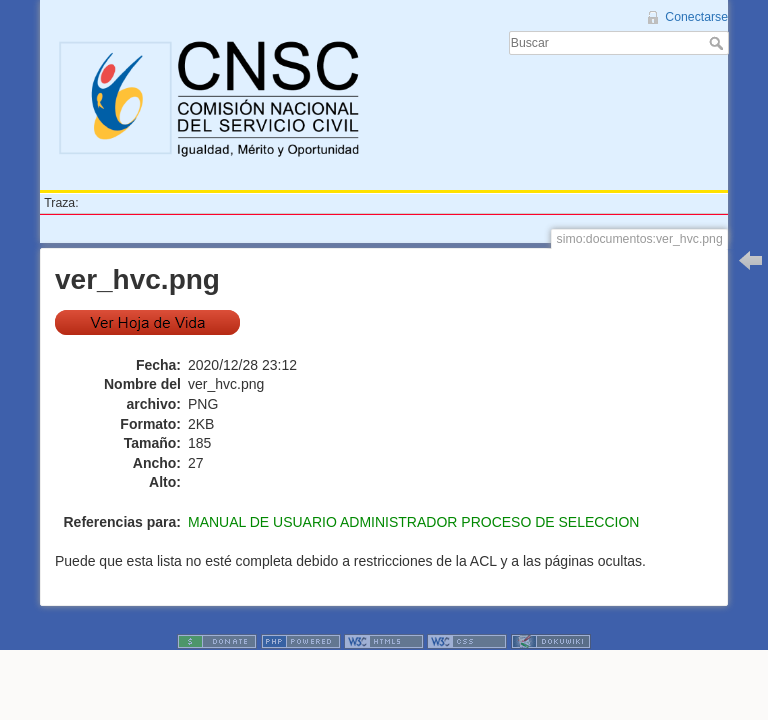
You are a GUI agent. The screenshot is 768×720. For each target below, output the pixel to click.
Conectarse (696, 17)
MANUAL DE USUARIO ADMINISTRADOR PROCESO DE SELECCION (413, 522)
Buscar (718, 43)
